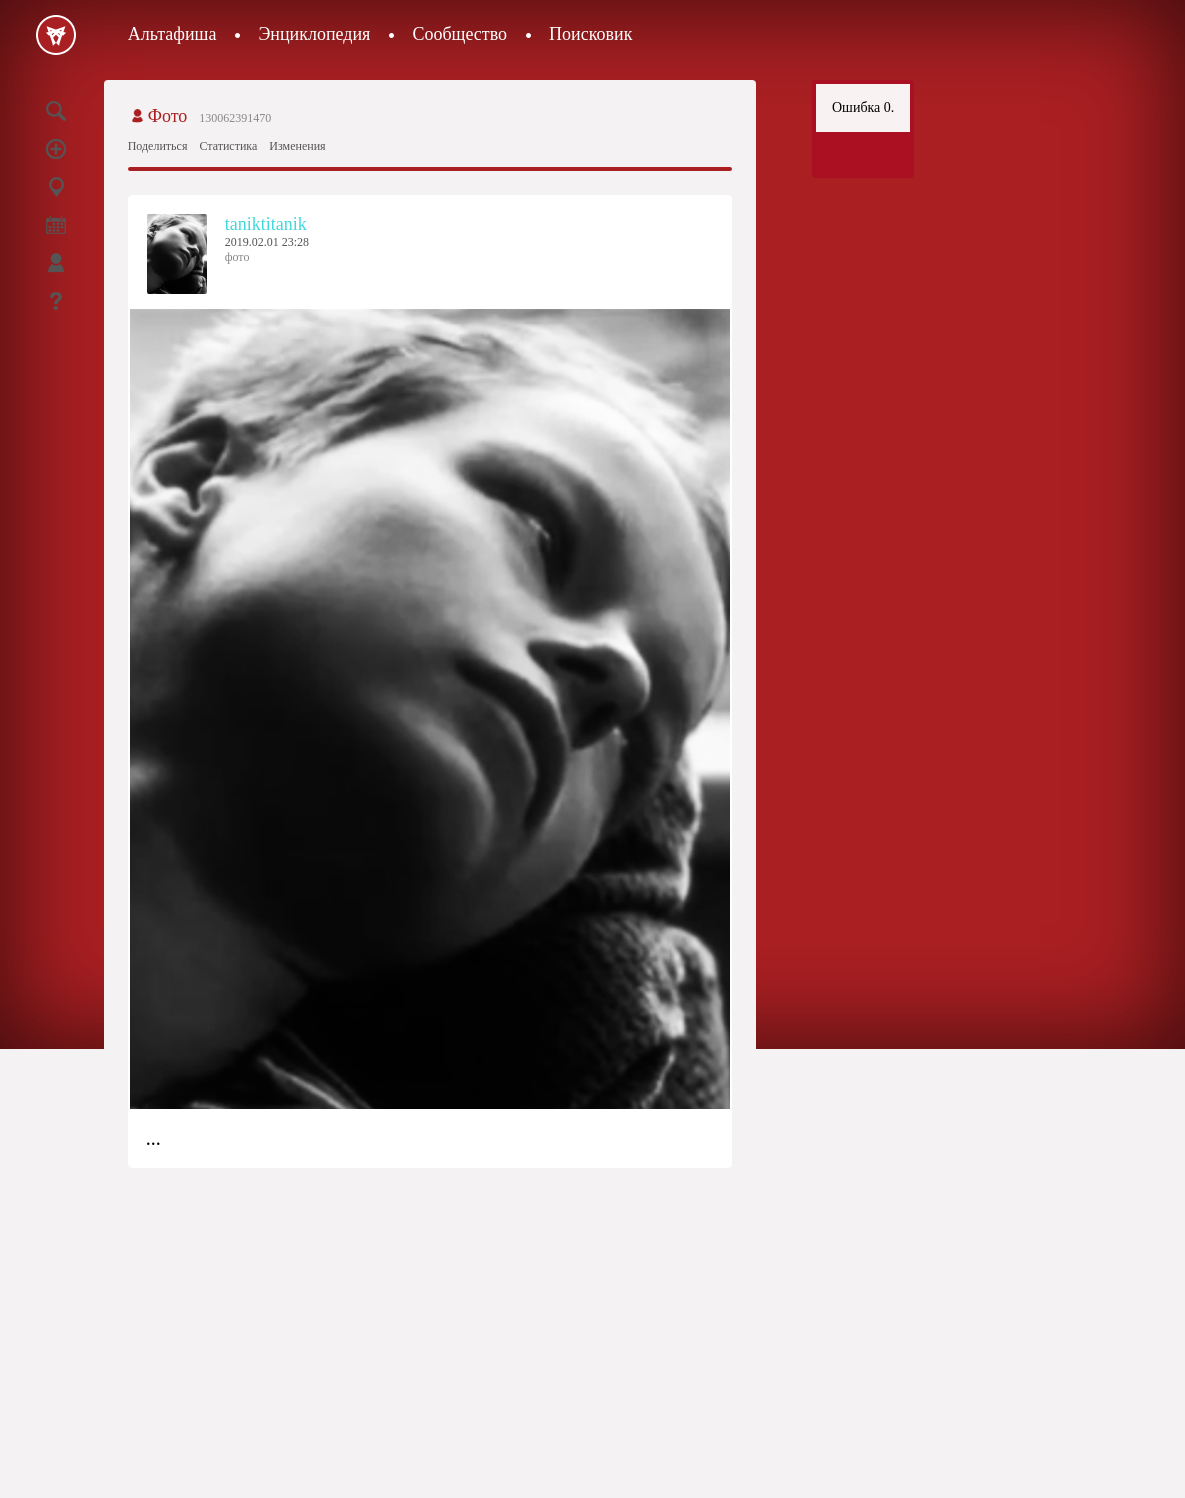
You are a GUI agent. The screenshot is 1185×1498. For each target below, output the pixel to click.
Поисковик (590, 34)
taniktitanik (266, 224)
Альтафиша (172, 34)
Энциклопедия (314, 34)
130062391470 (235, 118)
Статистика (228, 146)
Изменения (297, 146)
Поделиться (158, 146)
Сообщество (459, 34)
